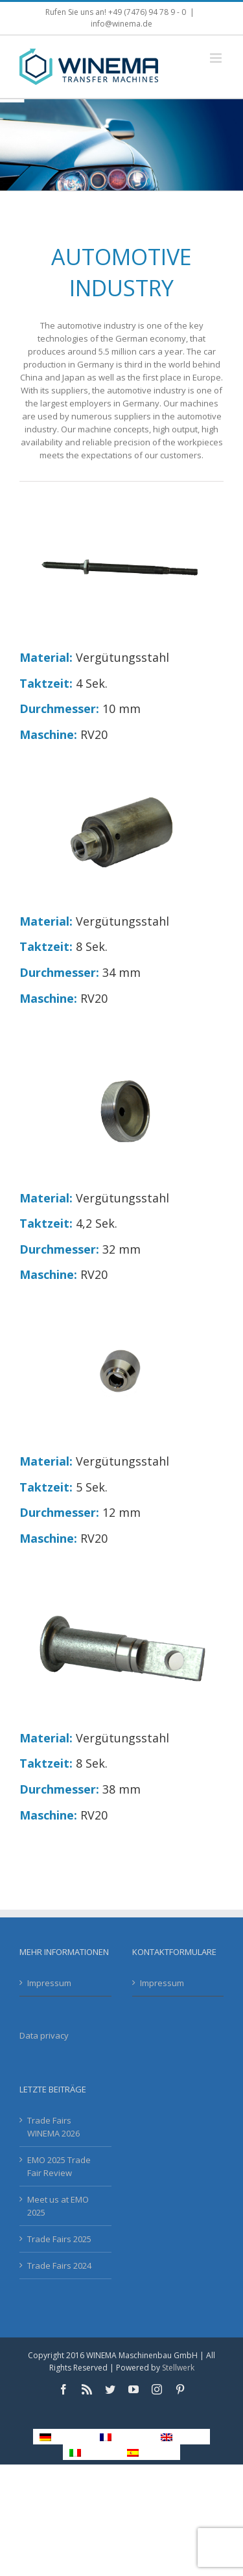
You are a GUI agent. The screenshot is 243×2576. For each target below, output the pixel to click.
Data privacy (44, 2035)
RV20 (94, 734)
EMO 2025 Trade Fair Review (59, 2166)
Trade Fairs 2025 (59, 2239)
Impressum (49, 1983)
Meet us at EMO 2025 (58, 2206)
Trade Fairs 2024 (59, 2265)
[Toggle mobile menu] (217, 58)
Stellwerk (178, 2367)
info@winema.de (121, 23)
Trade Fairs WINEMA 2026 (53, 2126)
